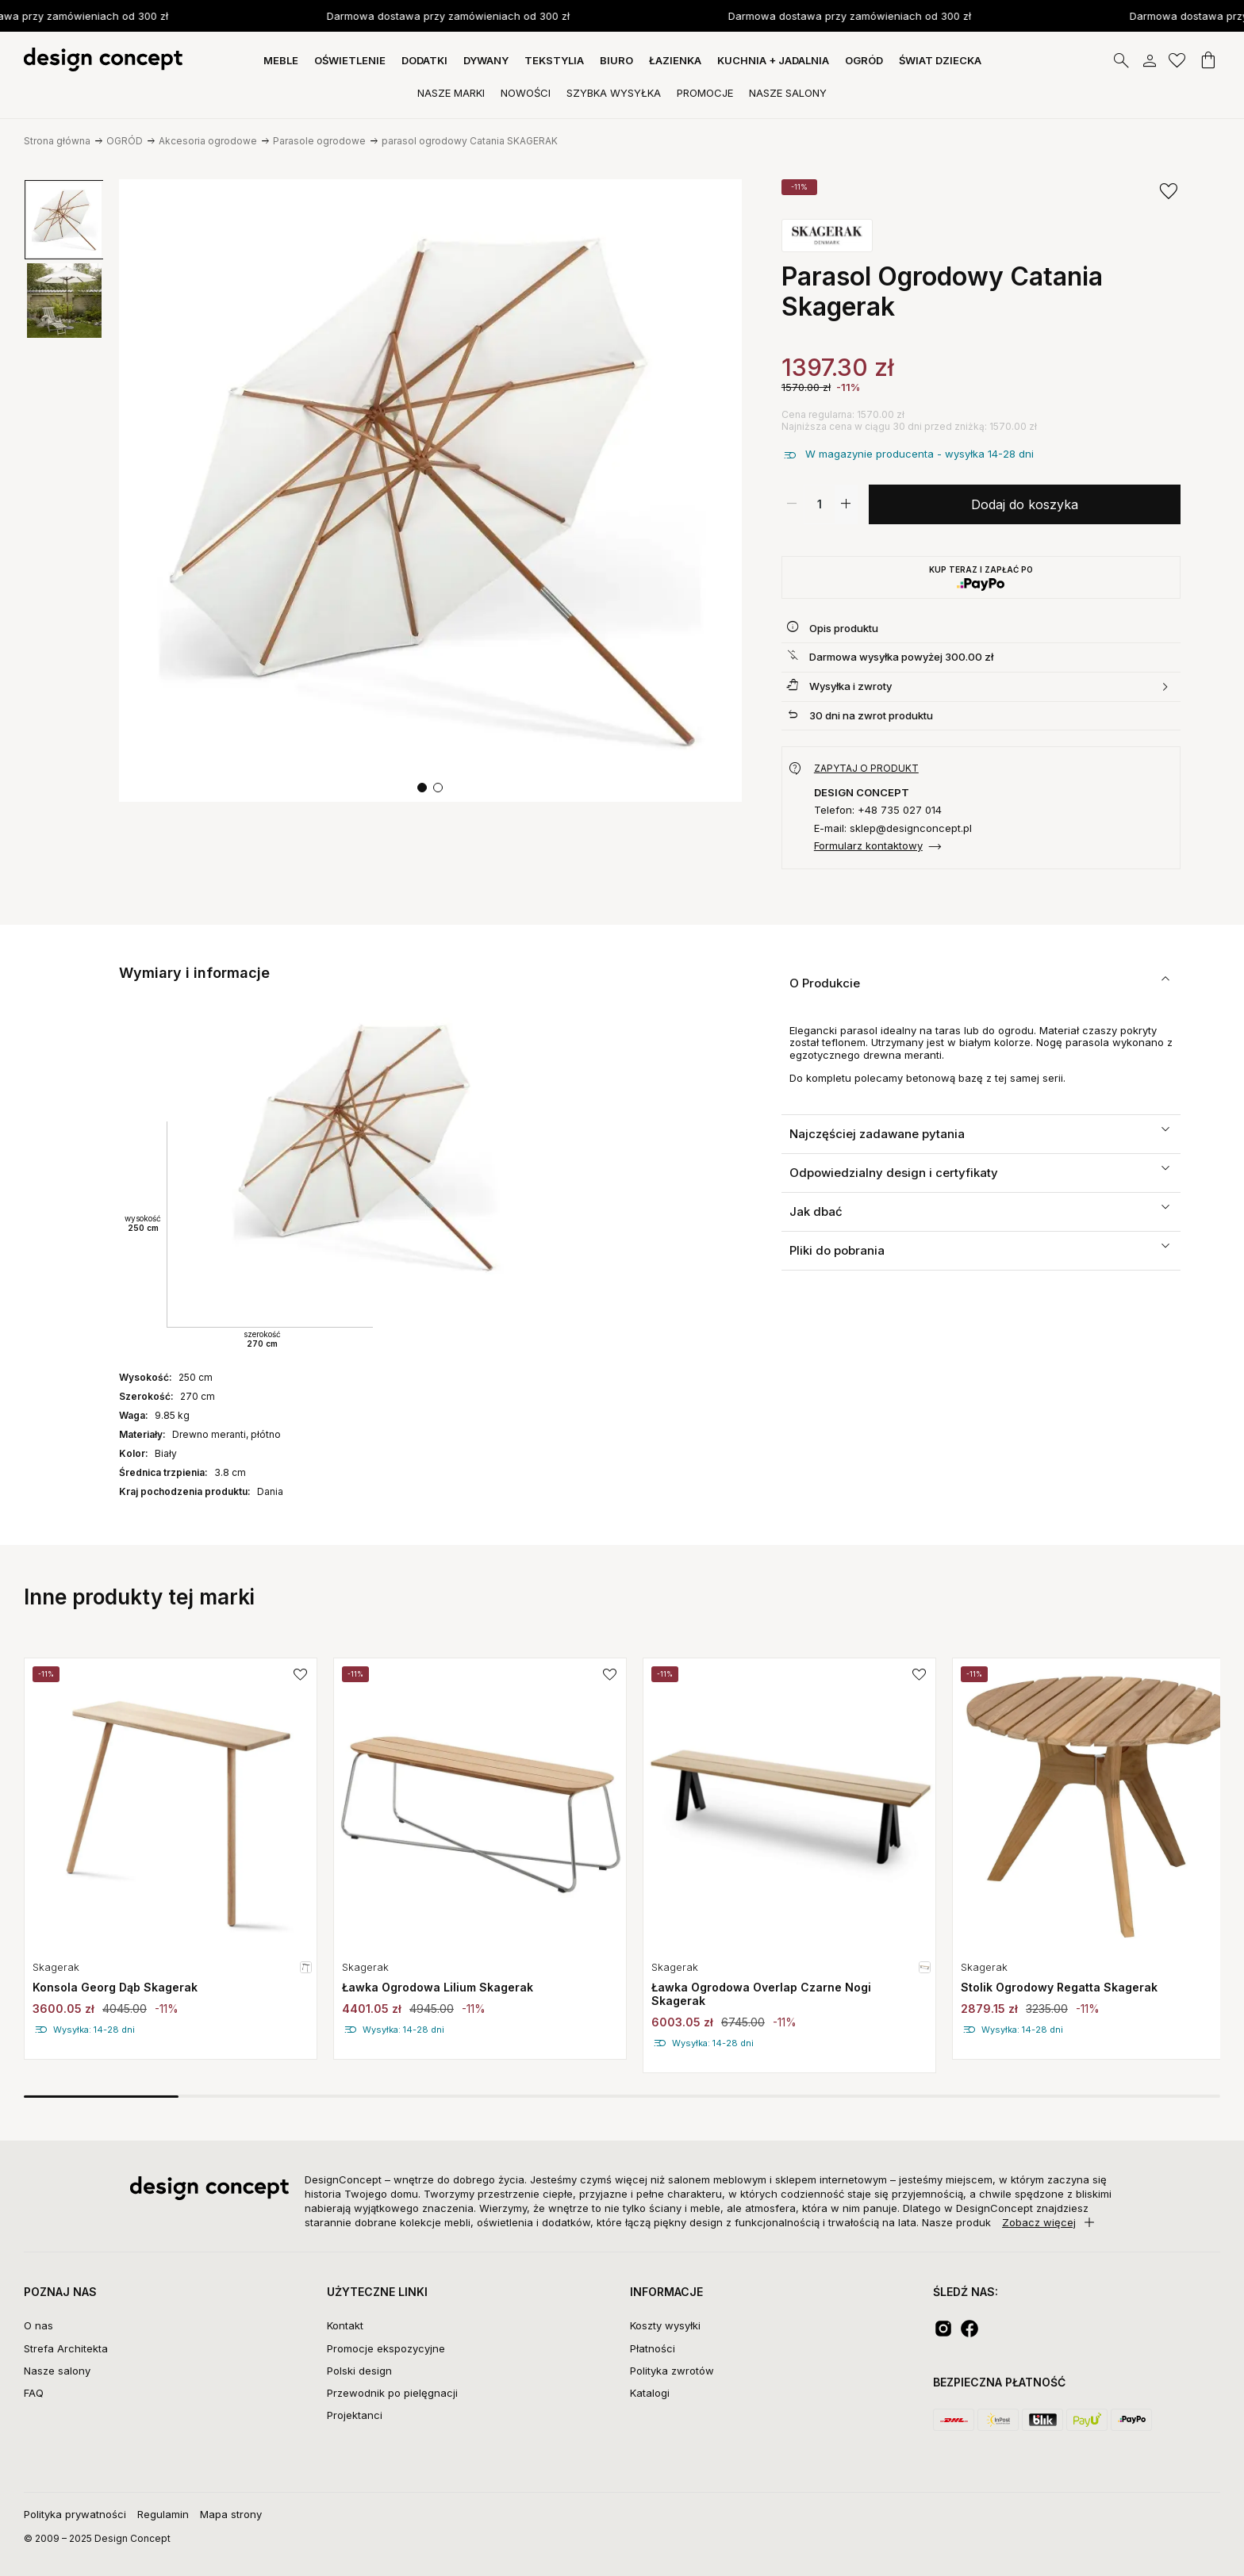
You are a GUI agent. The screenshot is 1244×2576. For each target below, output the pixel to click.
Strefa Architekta (66, 2348)
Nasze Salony (788, 92)
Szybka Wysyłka (613, 92)
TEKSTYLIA (554, 60)
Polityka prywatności (75, 2514)
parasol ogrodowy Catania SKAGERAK (470, 141)
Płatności (652, 2348)
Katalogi (650, 2392)
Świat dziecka (940, 60)
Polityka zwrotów (672, 2370)
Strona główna (57, 141)
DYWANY (486, 60)
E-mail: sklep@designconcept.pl (893, 828)
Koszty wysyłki (665, 2325)
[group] (64, 219)
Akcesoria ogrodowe (208, 141)
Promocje (705, 92)
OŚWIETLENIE (350, 60)
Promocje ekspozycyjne (386, 2348)
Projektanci (354, 2415)
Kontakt (345, 2325)
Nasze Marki (451, 92)
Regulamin (163, 2514)
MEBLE (280, 60)
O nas (38, 2325)
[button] (422, 787)
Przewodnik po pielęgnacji (392, 2392)
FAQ (34, 2392)
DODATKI (424, 60)
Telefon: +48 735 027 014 (878, 810)
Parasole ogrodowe (319, 141)
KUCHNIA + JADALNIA (773, 60)
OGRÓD (864, 60)
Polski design (359, 2370)
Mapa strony (231, 2514)
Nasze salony (57, 2370)
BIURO (616, 60)
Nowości (526, 92)
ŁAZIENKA (675, 60)
